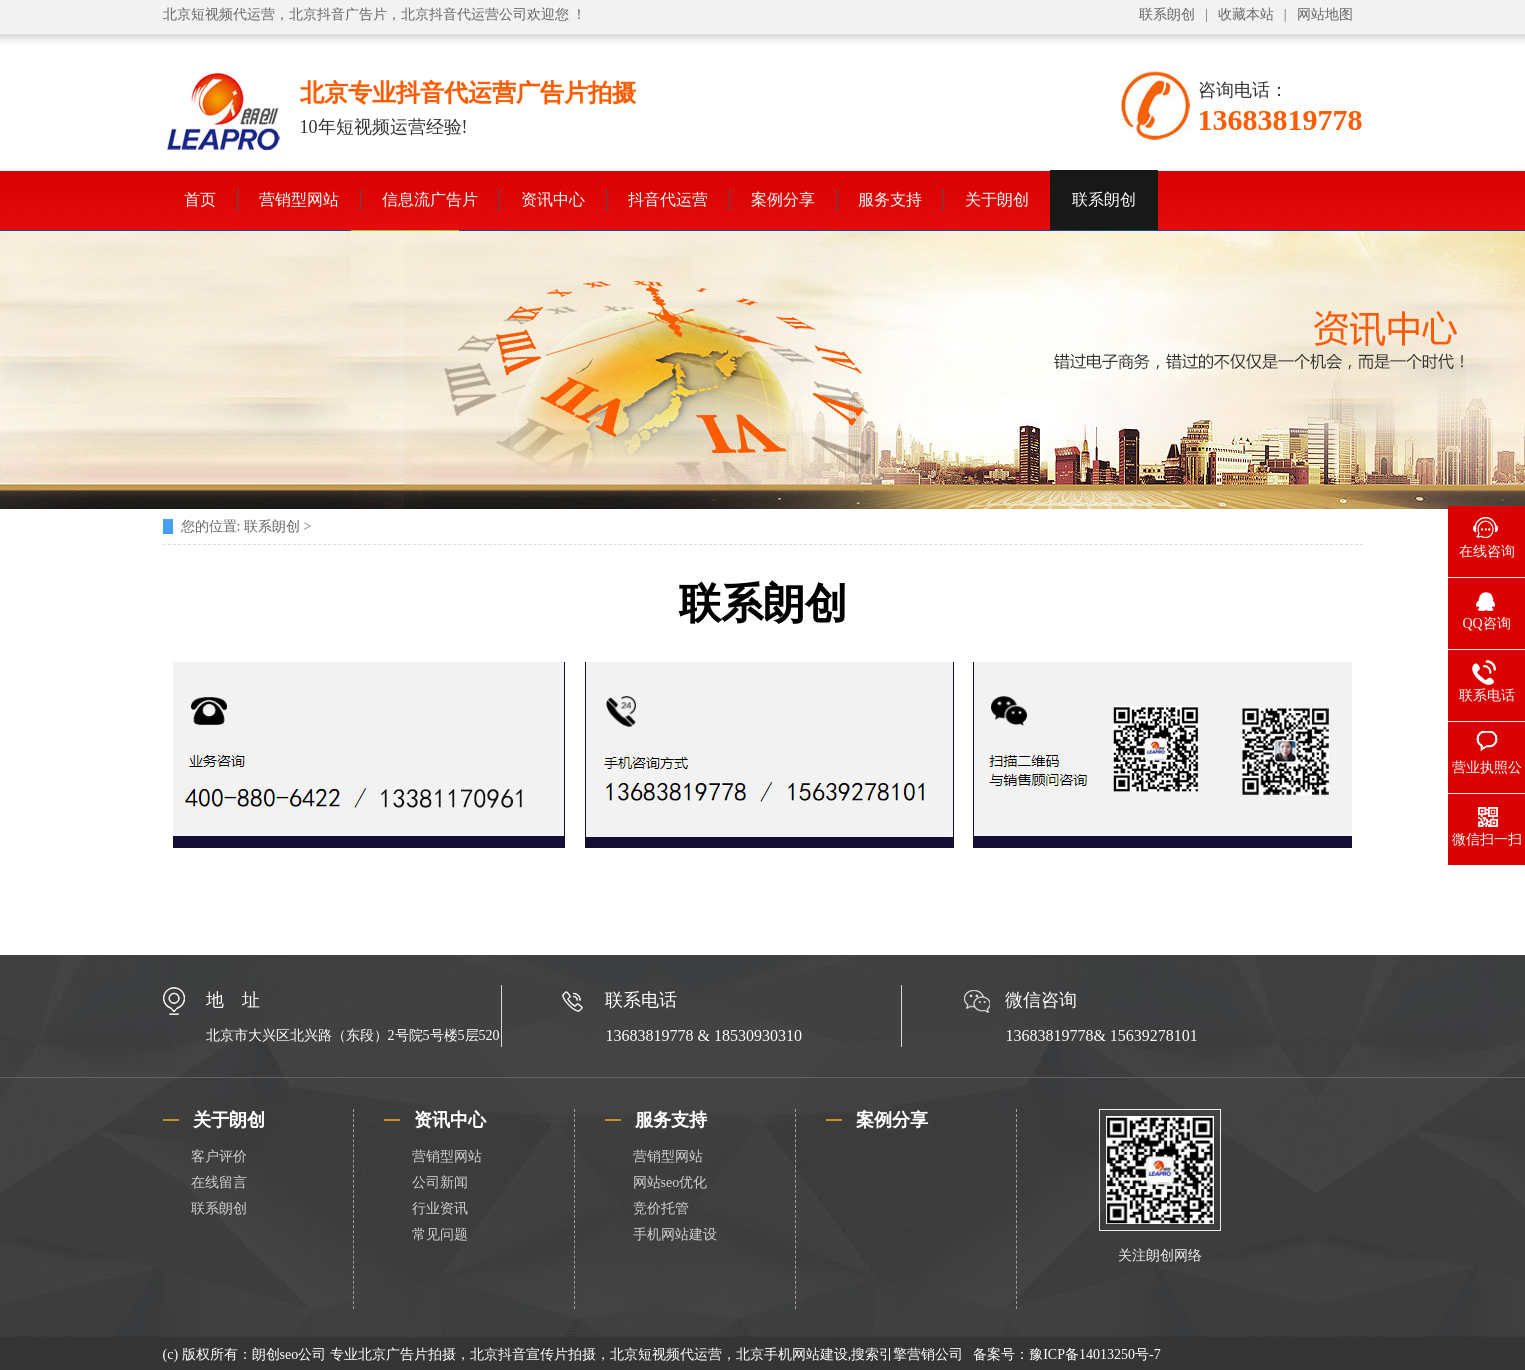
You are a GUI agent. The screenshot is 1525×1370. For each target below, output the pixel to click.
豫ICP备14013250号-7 (1094, 1354)
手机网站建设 (675, 1234)
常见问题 (440, 1234)
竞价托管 (661, 1208)
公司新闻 (440, 1182)
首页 (200, 199)
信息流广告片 (430, 199)
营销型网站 (299, 199)
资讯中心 (553, 199)
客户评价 (219, 1156)
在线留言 (219, 1182)
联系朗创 (1167, 14)
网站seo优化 (670, 1182)
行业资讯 (440, 1208)
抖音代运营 (668, 199)
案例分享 (783, 199)
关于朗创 (997, 199)
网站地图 (1325, 14)
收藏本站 (1246, 14)
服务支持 (890, 199)
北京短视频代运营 (219, 14)
